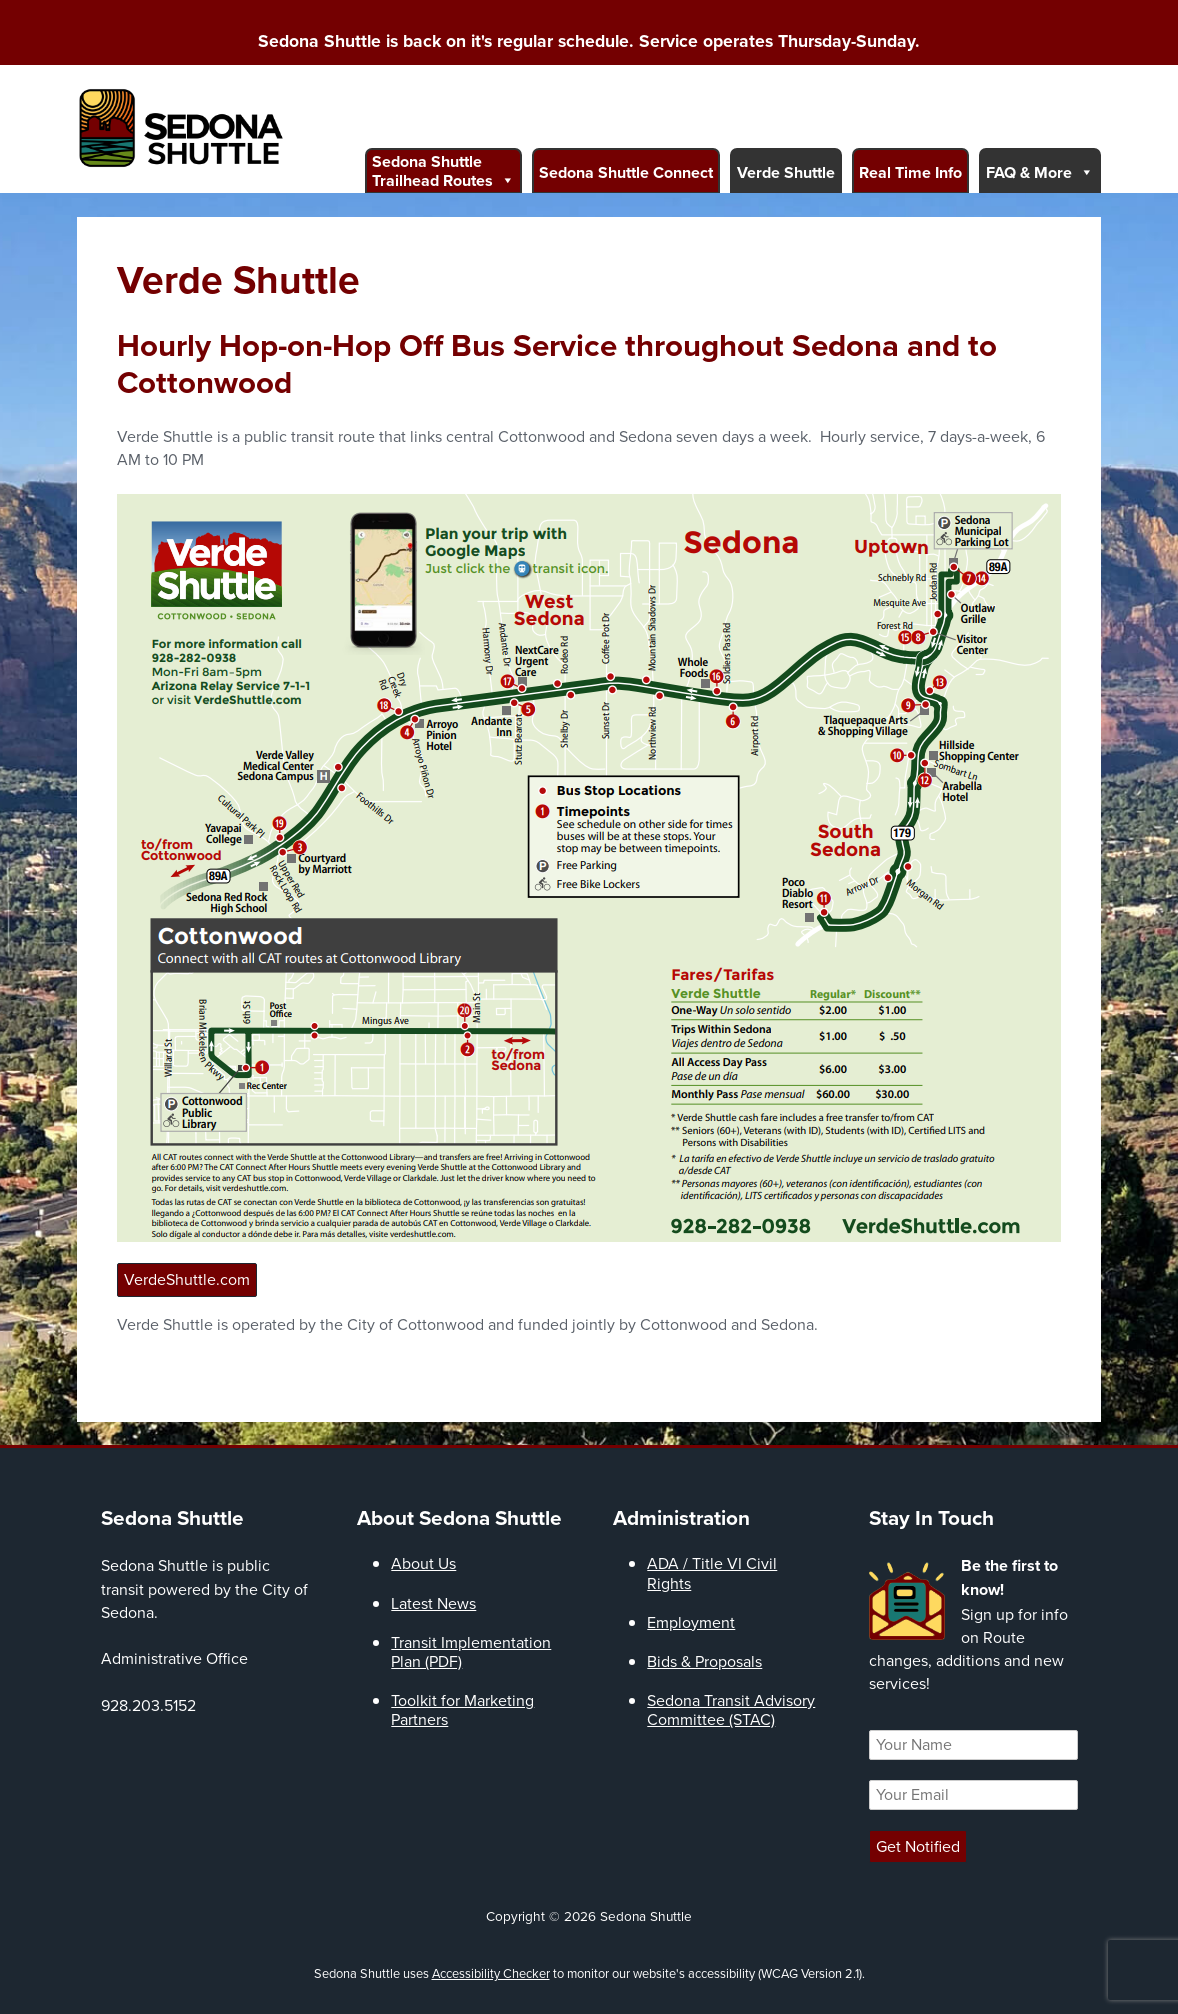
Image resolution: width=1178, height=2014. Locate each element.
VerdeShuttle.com (187, 1279)
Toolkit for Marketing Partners (462, 1710)
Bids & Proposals (704, 1661)
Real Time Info (910, 172)
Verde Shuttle (786, 172)
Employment (691, 1622)
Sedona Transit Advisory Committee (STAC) (731, 1710)
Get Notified (918, 1846)
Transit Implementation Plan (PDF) (471, 1652)
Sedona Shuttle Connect (626, 172)
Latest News (433, 1603)
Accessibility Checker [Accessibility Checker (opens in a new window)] (491, 1973)
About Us (423, 1563)
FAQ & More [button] (1040, 171)
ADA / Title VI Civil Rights (712, 1573)
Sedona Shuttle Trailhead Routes (443, 171)
